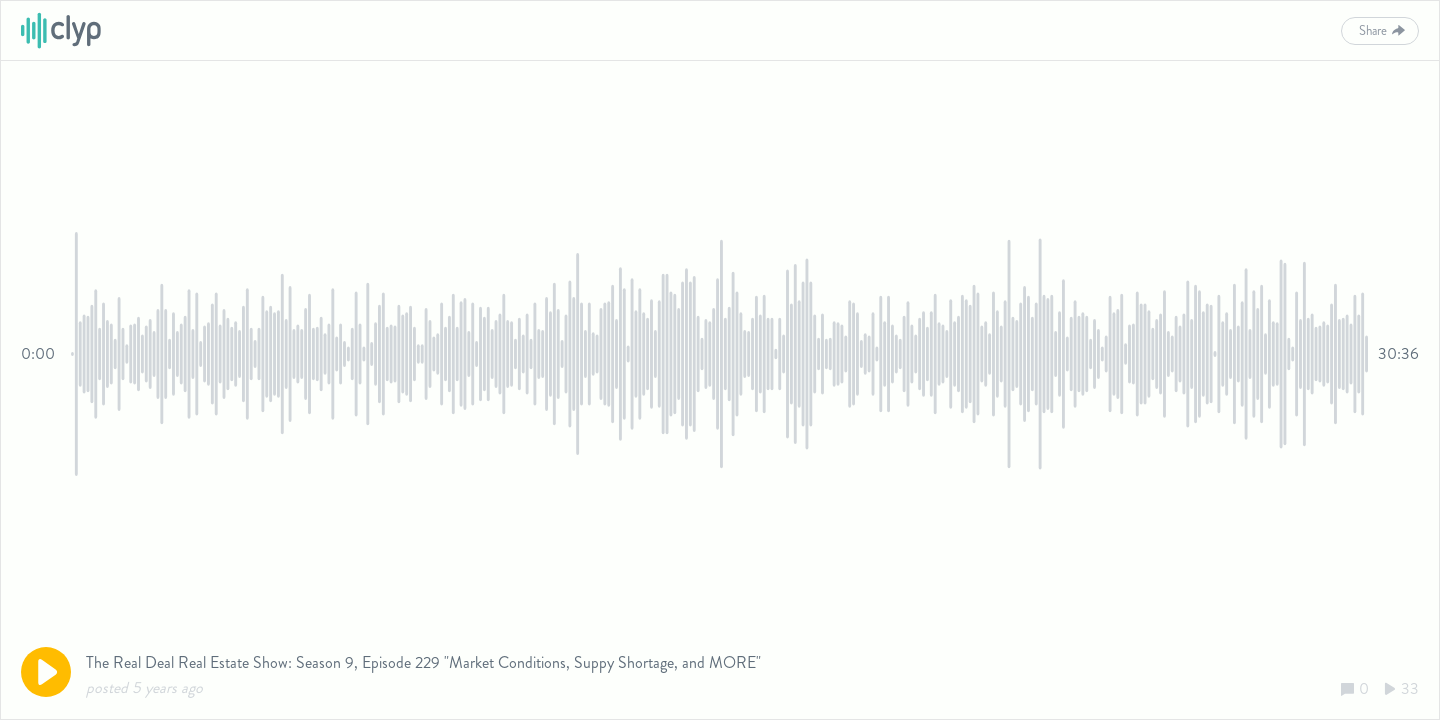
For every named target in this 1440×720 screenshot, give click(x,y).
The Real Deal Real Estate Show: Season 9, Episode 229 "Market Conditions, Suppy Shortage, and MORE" (423, 662)
